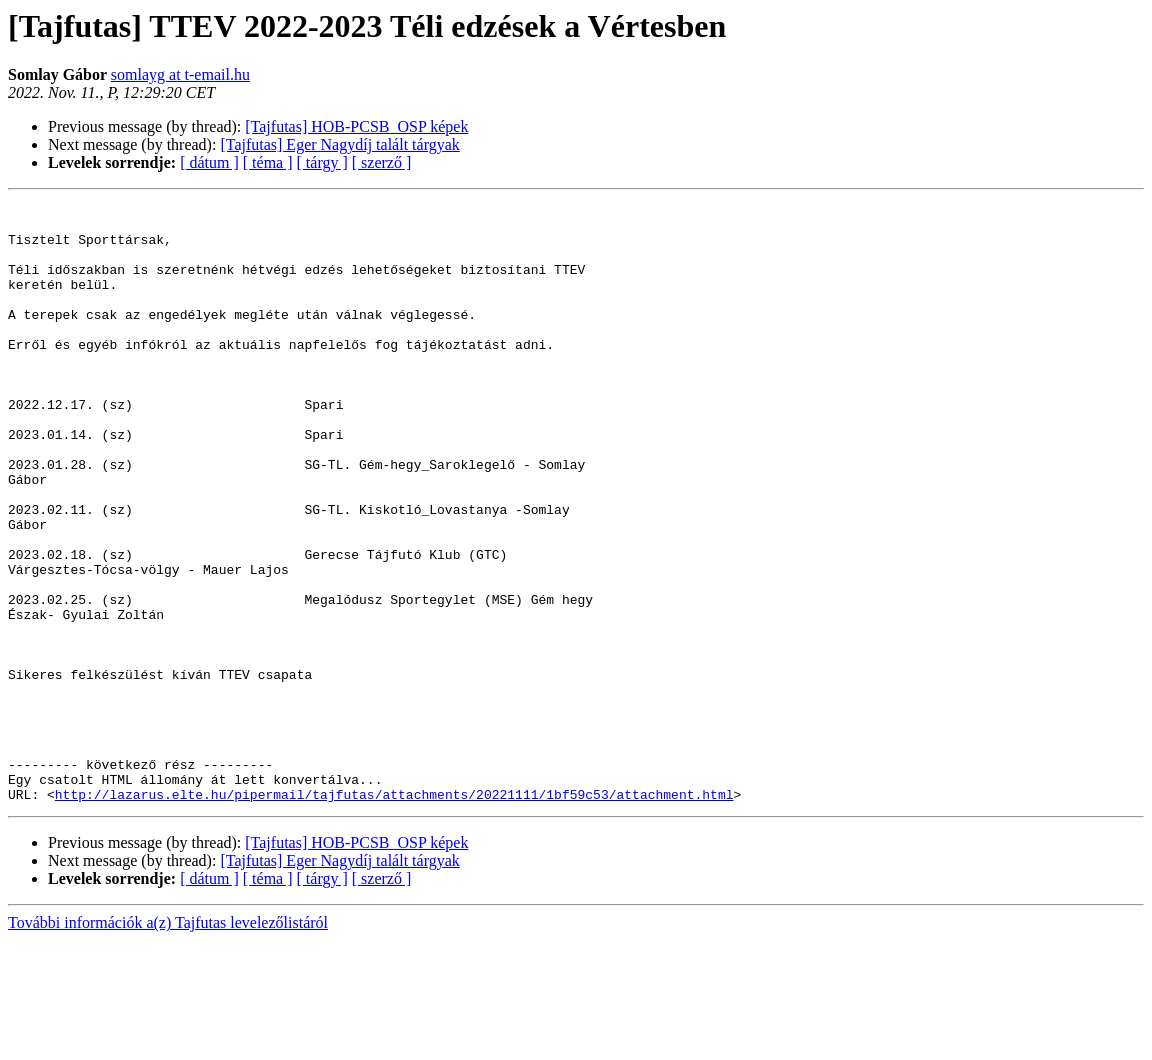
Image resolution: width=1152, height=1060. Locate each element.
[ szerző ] (382, 162)
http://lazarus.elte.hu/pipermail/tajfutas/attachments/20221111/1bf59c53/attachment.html (394, 914)
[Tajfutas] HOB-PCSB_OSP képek (356, 126)
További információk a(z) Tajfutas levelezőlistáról (168, 1042)
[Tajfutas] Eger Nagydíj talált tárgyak (339, 144)
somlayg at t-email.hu (180, 74)
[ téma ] (268, 162)
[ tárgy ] (322, 162)
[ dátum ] (209, 162)
